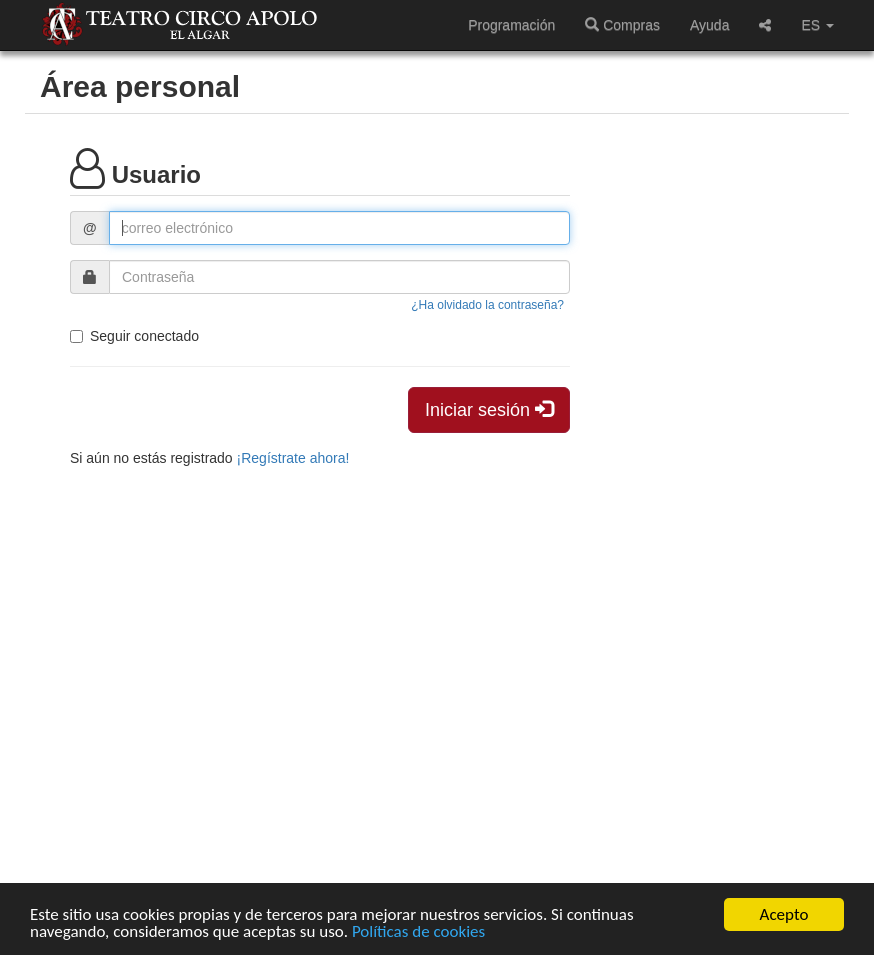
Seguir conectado (134, 336)
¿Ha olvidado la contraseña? (487, 305)
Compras (622, 25)
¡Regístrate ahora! (293, 458)
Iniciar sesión (489, 409)
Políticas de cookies (418, 932)
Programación (511, 25)
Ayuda (709, 25)
